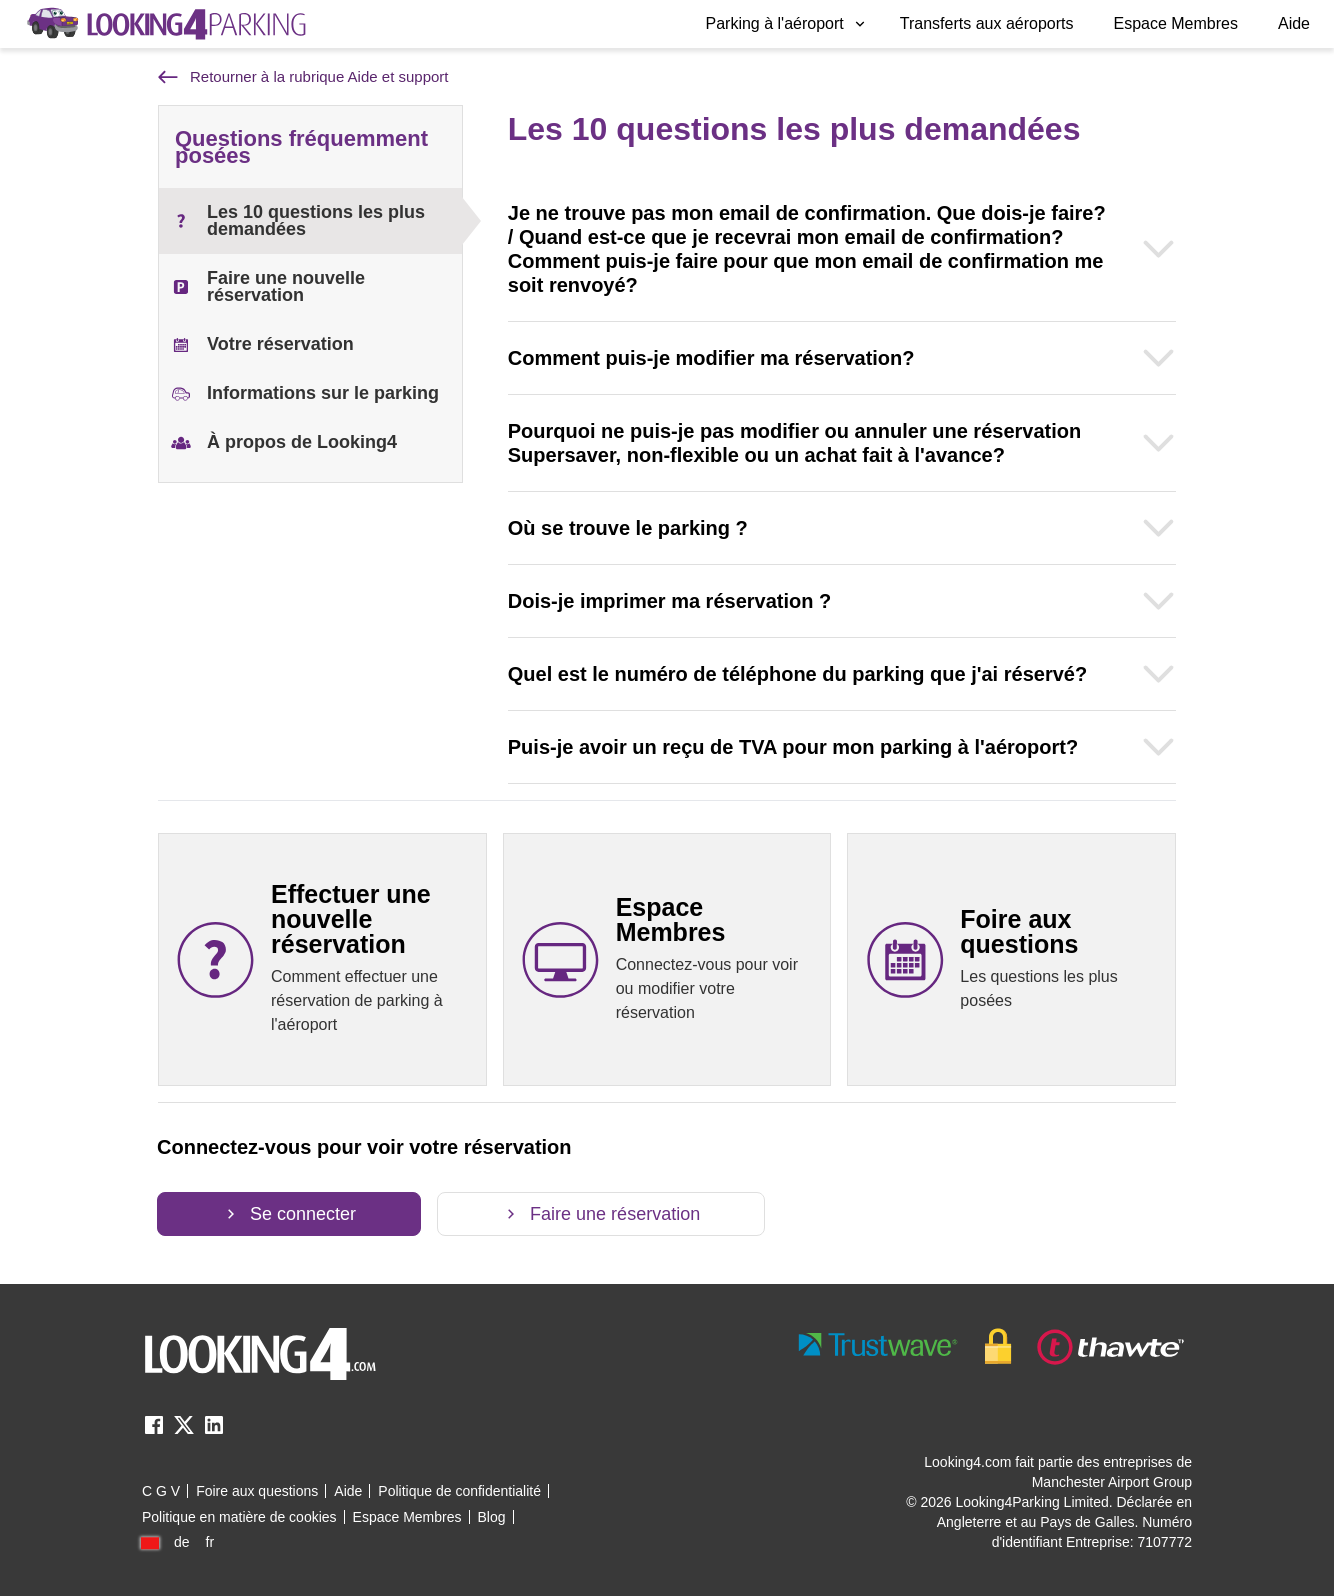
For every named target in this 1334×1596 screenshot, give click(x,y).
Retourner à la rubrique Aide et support (303, 76)
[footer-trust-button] (992, 1346)
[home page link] (165, 24)
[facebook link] (154, 1431)
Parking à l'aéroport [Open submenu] (787, 23)
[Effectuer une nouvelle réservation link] (322, 959)
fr (210, 1542)
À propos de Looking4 (284, 442)
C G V (161, 1491)
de (182, 1542)
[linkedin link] (214, 1431)
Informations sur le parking (305, 393)
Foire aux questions (257, 1491)
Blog (492, 1517)
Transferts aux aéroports (987, 23)
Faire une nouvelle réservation (268, 286)
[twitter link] (184, 1431)
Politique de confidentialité (459, 1491)
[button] (787, 24)
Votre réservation (262, 344)
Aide (1294, 23)
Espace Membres (1175, 23)
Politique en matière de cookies (239, 1517)
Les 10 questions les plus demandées (298, 220)
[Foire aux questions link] (1011, 959)
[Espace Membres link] (667, 959)
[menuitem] (787, 24)
